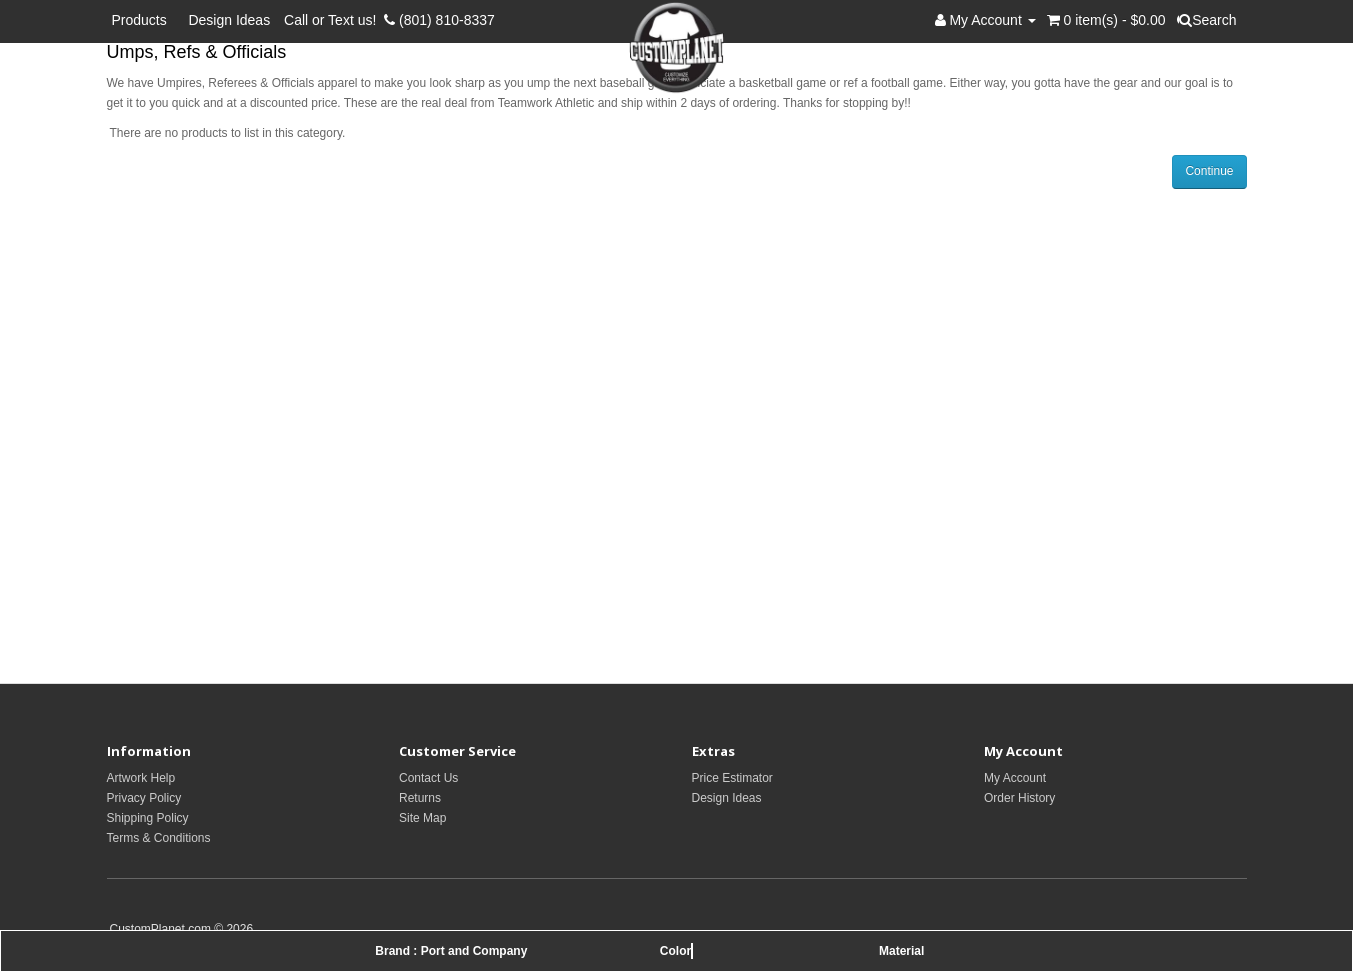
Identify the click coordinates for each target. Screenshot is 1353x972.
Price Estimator (732, 778)
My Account (1015, 778)
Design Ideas (229, 20)
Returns (420, 798)
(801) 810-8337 (439, 20)
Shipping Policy (148, 818)
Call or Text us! (334, 20)
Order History (1019, 798)
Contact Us (428, 778)
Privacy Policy (144, 798)
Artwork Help (141, 778)
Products (143, 20)
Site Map (422, 818)
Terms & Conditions (159, 838)
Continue (1209, 171)
